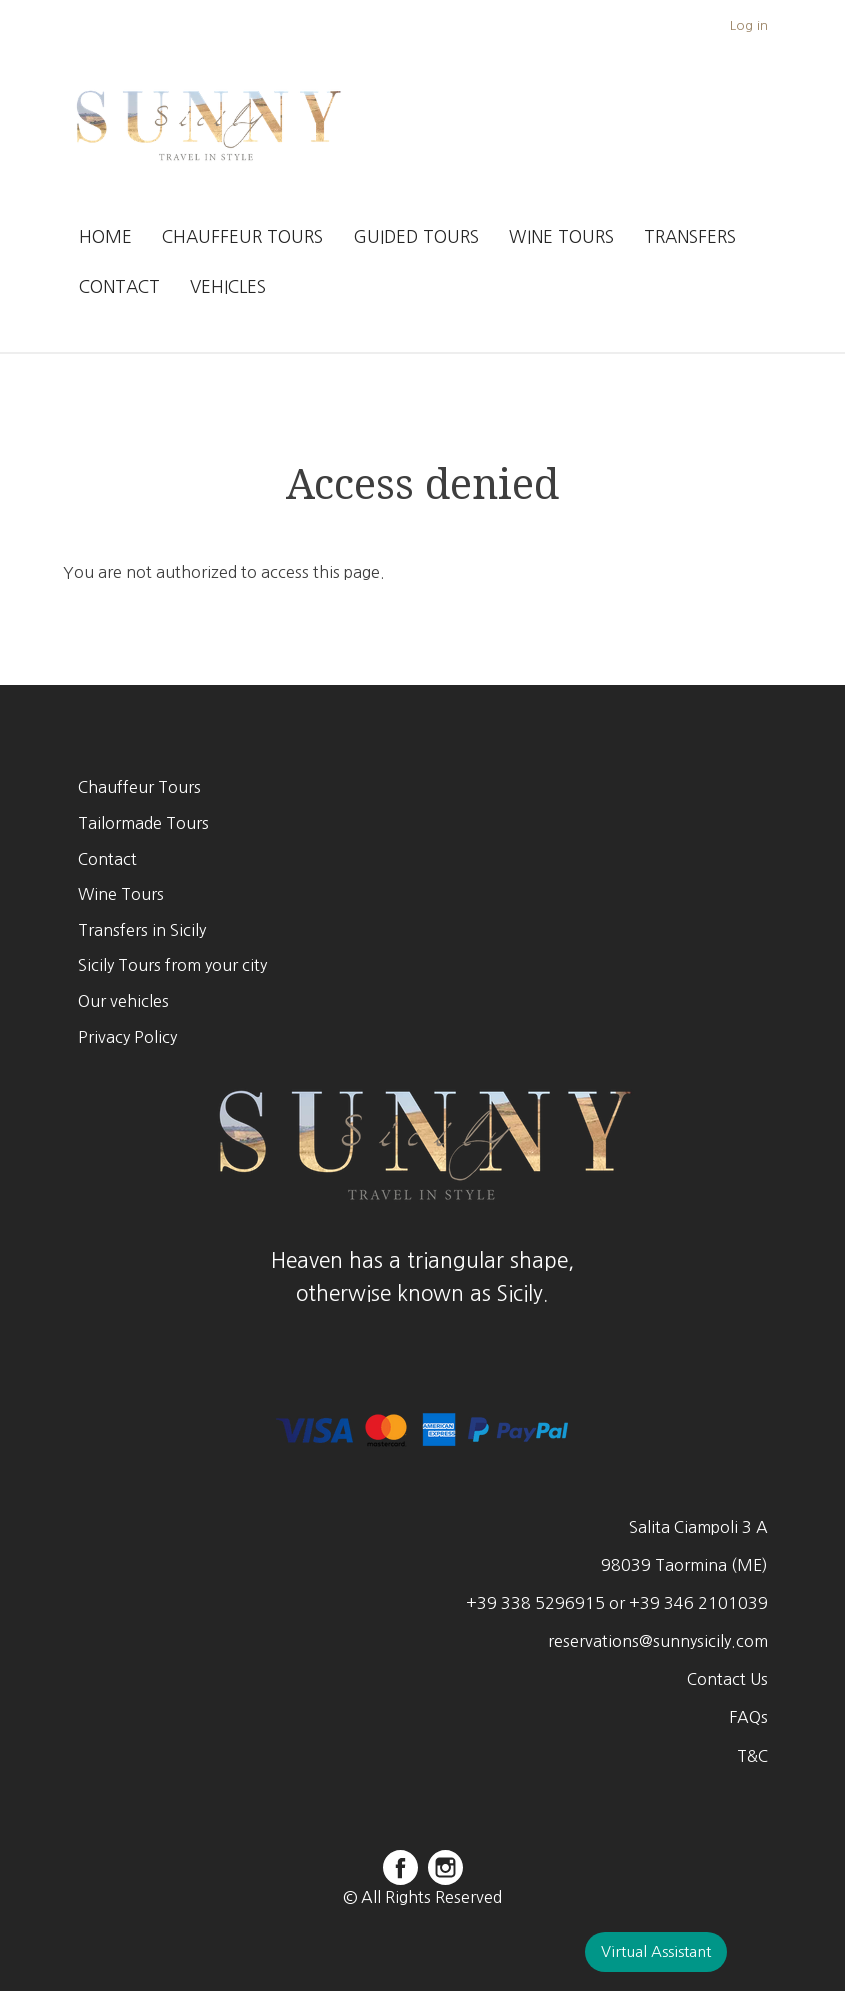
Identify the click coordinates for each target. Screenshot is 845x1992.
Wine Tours (561, 236)
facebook (400, 1867)
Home (105, 236)
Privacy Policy (127, 1037)
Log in (749, 25)
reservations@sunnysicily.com (658, 1641)
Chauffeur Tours (242, 236)
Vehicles (228, 286)
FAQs (748, 1717)
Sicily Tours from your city (172, 965)
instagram (445, 1867)
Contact (119, 286)
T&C (752, 1756)
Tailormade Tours (143, 823)
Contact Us (727, 1679)
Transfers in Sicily (142, 930)
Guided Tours (416, 236)
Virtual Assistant (656, 1951)
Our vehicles (123, 1001)
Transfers (690, 236)
